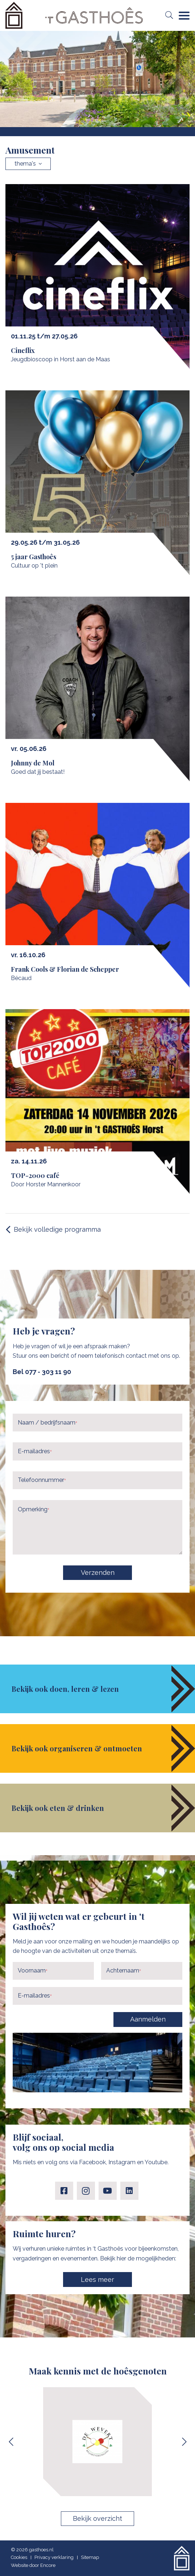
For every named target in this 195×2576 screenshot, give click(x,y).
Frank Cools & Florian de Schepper (65, 969)
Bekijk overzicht (97, 2518)
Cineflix (23, 350)
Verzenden (98, 1572)
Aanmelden (148, 2019)
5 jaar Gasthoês (33, 556)
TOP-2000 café (35, 1175)
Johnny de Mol (32, 763)
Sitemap (90, 2557)
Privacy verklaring (54, 2557)
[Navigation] (184, 16)
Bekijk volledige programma (57, 1229)
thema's (28, 163)
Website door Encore (33, 2565)
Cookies (19, 2557)
